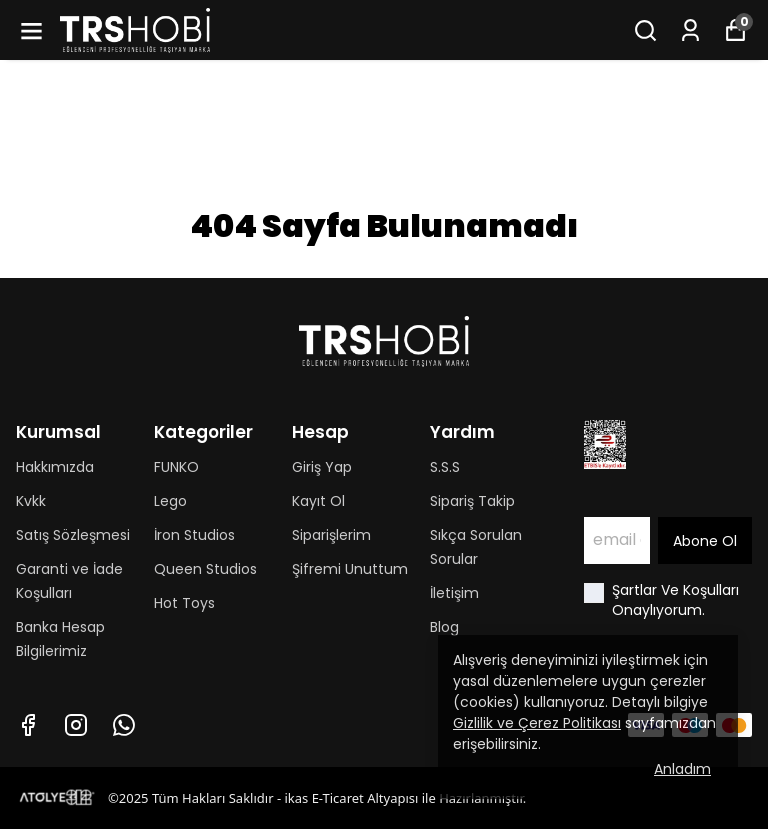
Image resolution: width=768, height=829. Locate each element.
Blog (444, 627)
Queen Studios (205, 569)
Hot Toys (184, 603)
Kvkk (31, 501)
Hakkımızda (55, 467)
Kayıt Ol (318, 501)
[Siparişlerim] (690, 30)
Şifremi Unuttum (350, 569)
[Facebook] (28, 725)
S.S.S (445, 467)
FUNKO (176, 467)
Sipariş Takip (472, 501)
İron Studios (194, 535)
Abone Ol (705, 541)
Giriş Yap (322, 467)
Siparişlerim (331, 535)
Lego (170, 501)
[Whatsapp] (124, 725)
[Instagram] (76, 725)
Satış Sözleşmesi (73, 535)
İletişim (454, 593)
